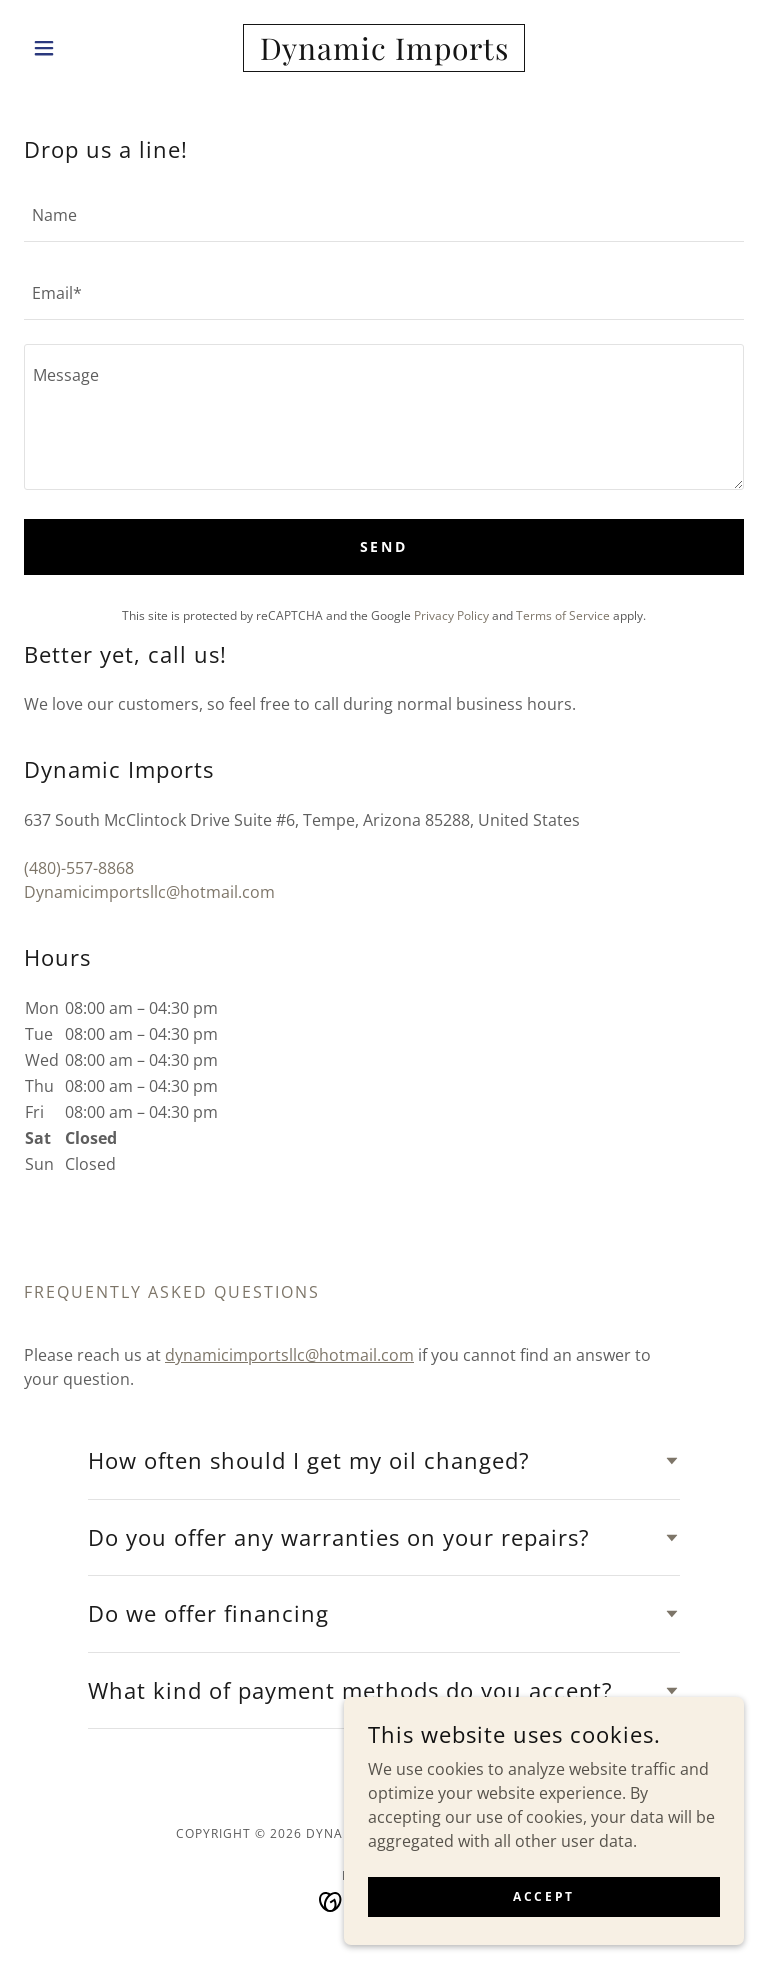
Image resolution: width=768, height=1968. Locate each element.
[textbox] (384, 215)
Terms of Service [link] (563, 615)
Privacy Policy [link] (451, 615)
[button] (78, 48)
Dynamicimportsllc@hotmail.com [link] (149, 892)
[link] (384, 54)
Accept (543, 1896)
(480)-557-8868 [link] (79, 868)
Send (384, 546)
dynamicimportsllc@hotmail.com (289, 1355)
